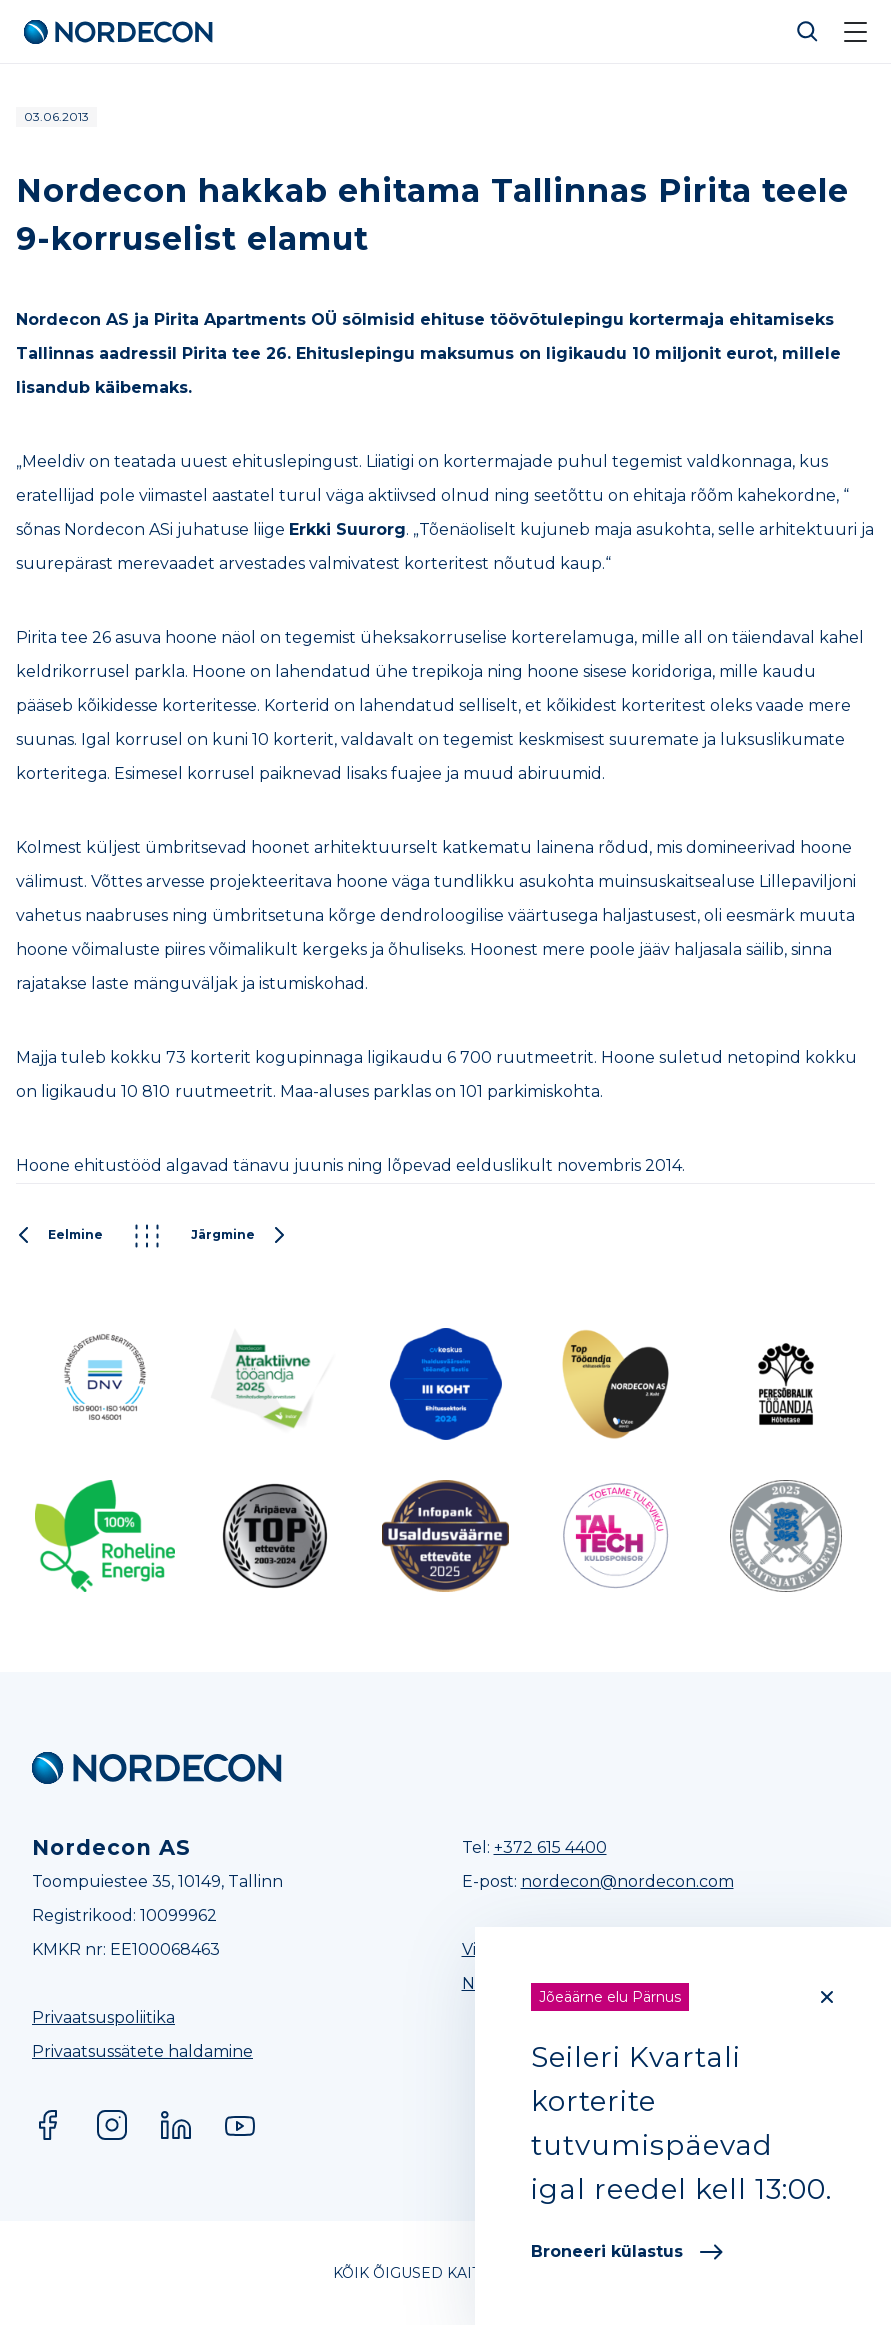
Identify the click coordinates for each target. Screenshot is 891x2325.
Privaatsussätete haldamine (142, 2051)
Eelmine (59, 1236)
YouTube (240, 2125)
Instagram (112, 2125)
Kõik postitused (147, 1236)
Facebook (48, 2125)
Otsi (808, 32)
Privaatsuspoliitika (103, 2017)
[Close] (827, 1997)
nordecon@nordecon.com (627, 1881)
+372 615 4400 (550, 1847)
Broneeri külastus (627, 2251)
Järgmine (239, 1236)
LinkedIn (176, 2125)
